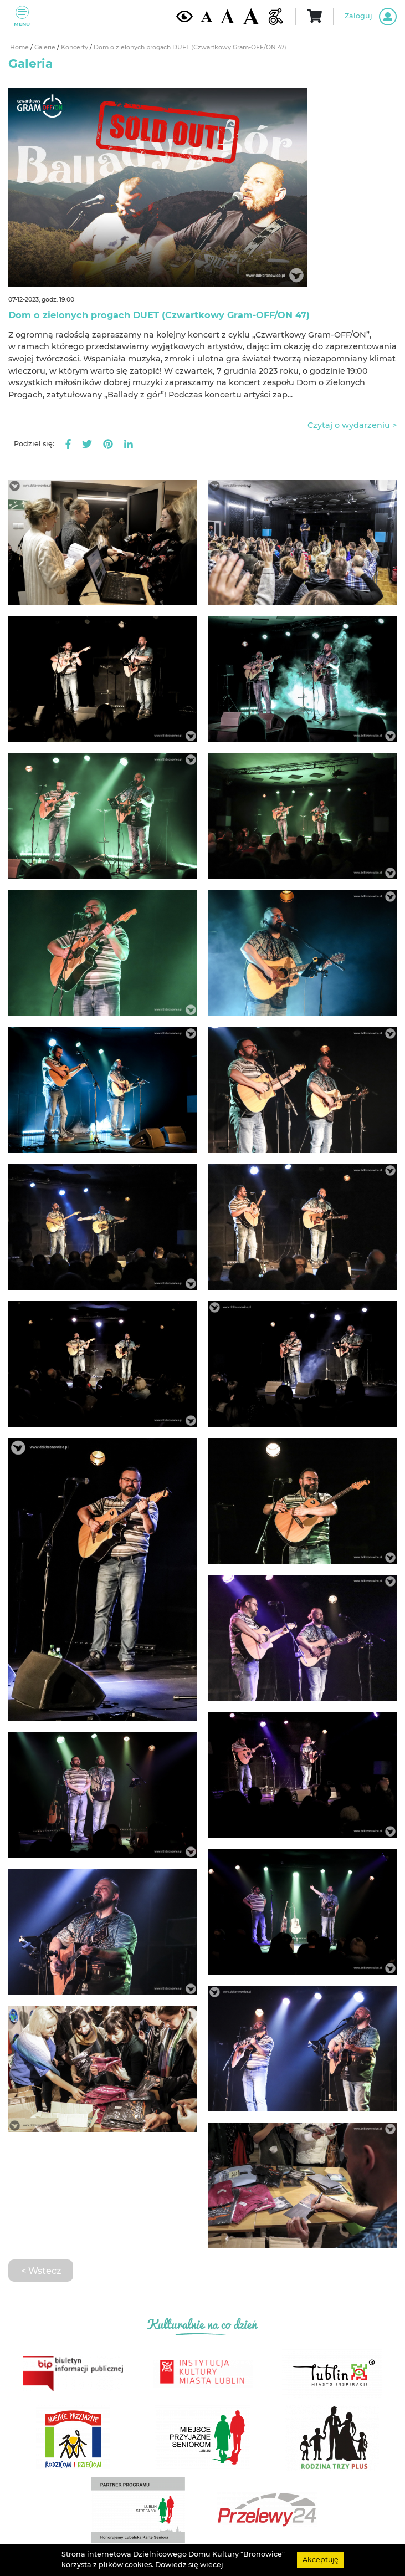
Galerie (45, 47)
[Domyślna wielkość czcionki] (206, 16)
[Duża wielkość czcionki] (251, 16)
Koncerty (75, 47)
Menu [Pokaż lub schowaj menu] (22, 16)
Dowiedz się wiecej (189, 2564)
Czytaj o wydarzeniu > (352, 425)
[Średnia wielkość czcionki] (227, 16)
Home (20, 47)
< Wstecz (41, 2270)
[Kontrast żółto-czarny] (184, 16)
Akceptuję (321, 2559)
